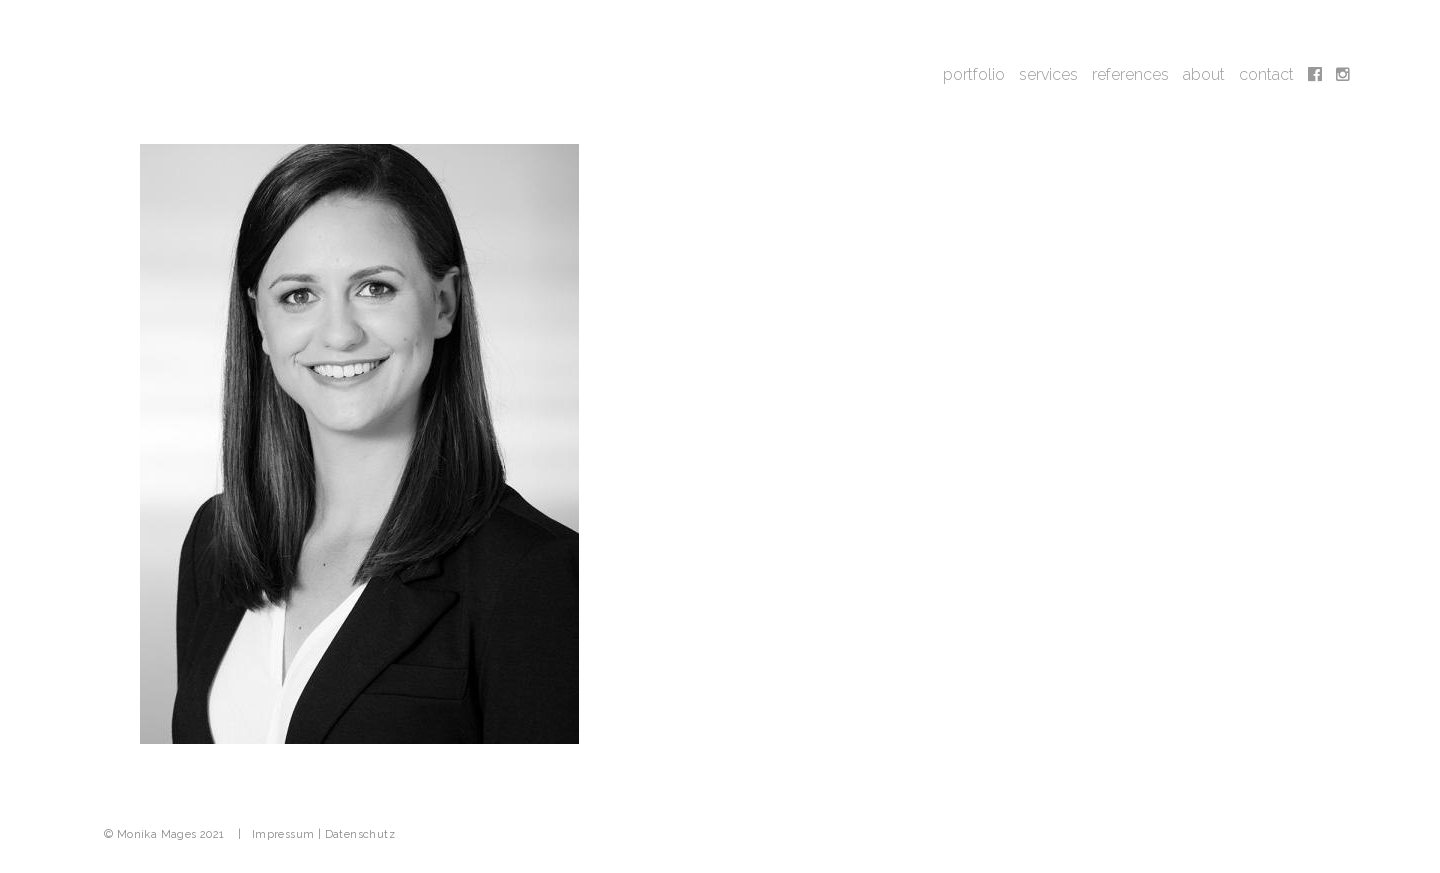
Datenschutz (360, 834)
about (1204, 74)
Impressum (283, 834)
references (1130, 74)
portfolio (974, 74)
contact (1266, 74)
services (1048, 74)
